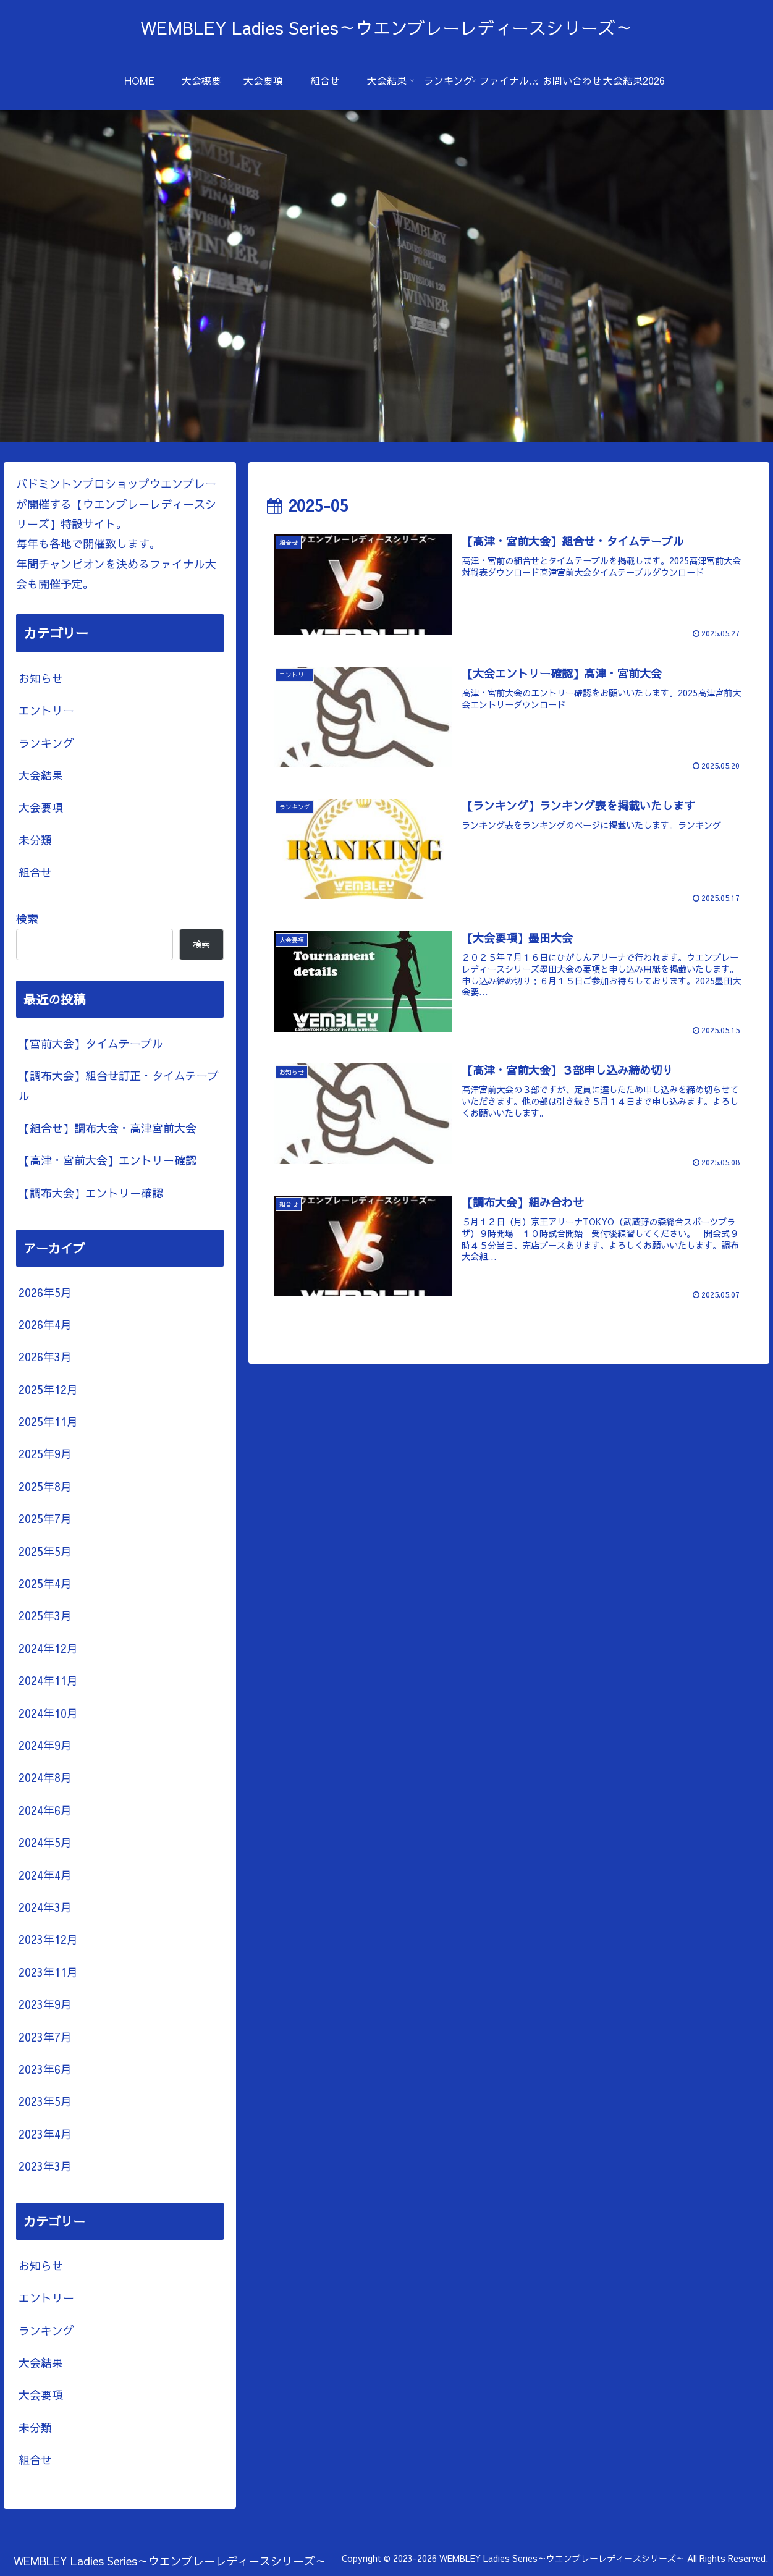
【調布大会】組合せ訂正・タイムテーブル (119, 1085)
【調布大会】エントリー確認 (91, 1193)
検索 (27, 918)
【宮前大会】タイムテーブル (91, 1043)
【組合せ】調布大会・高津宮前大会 (107, 1128)
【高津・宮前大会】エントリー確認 (107, 1160)
